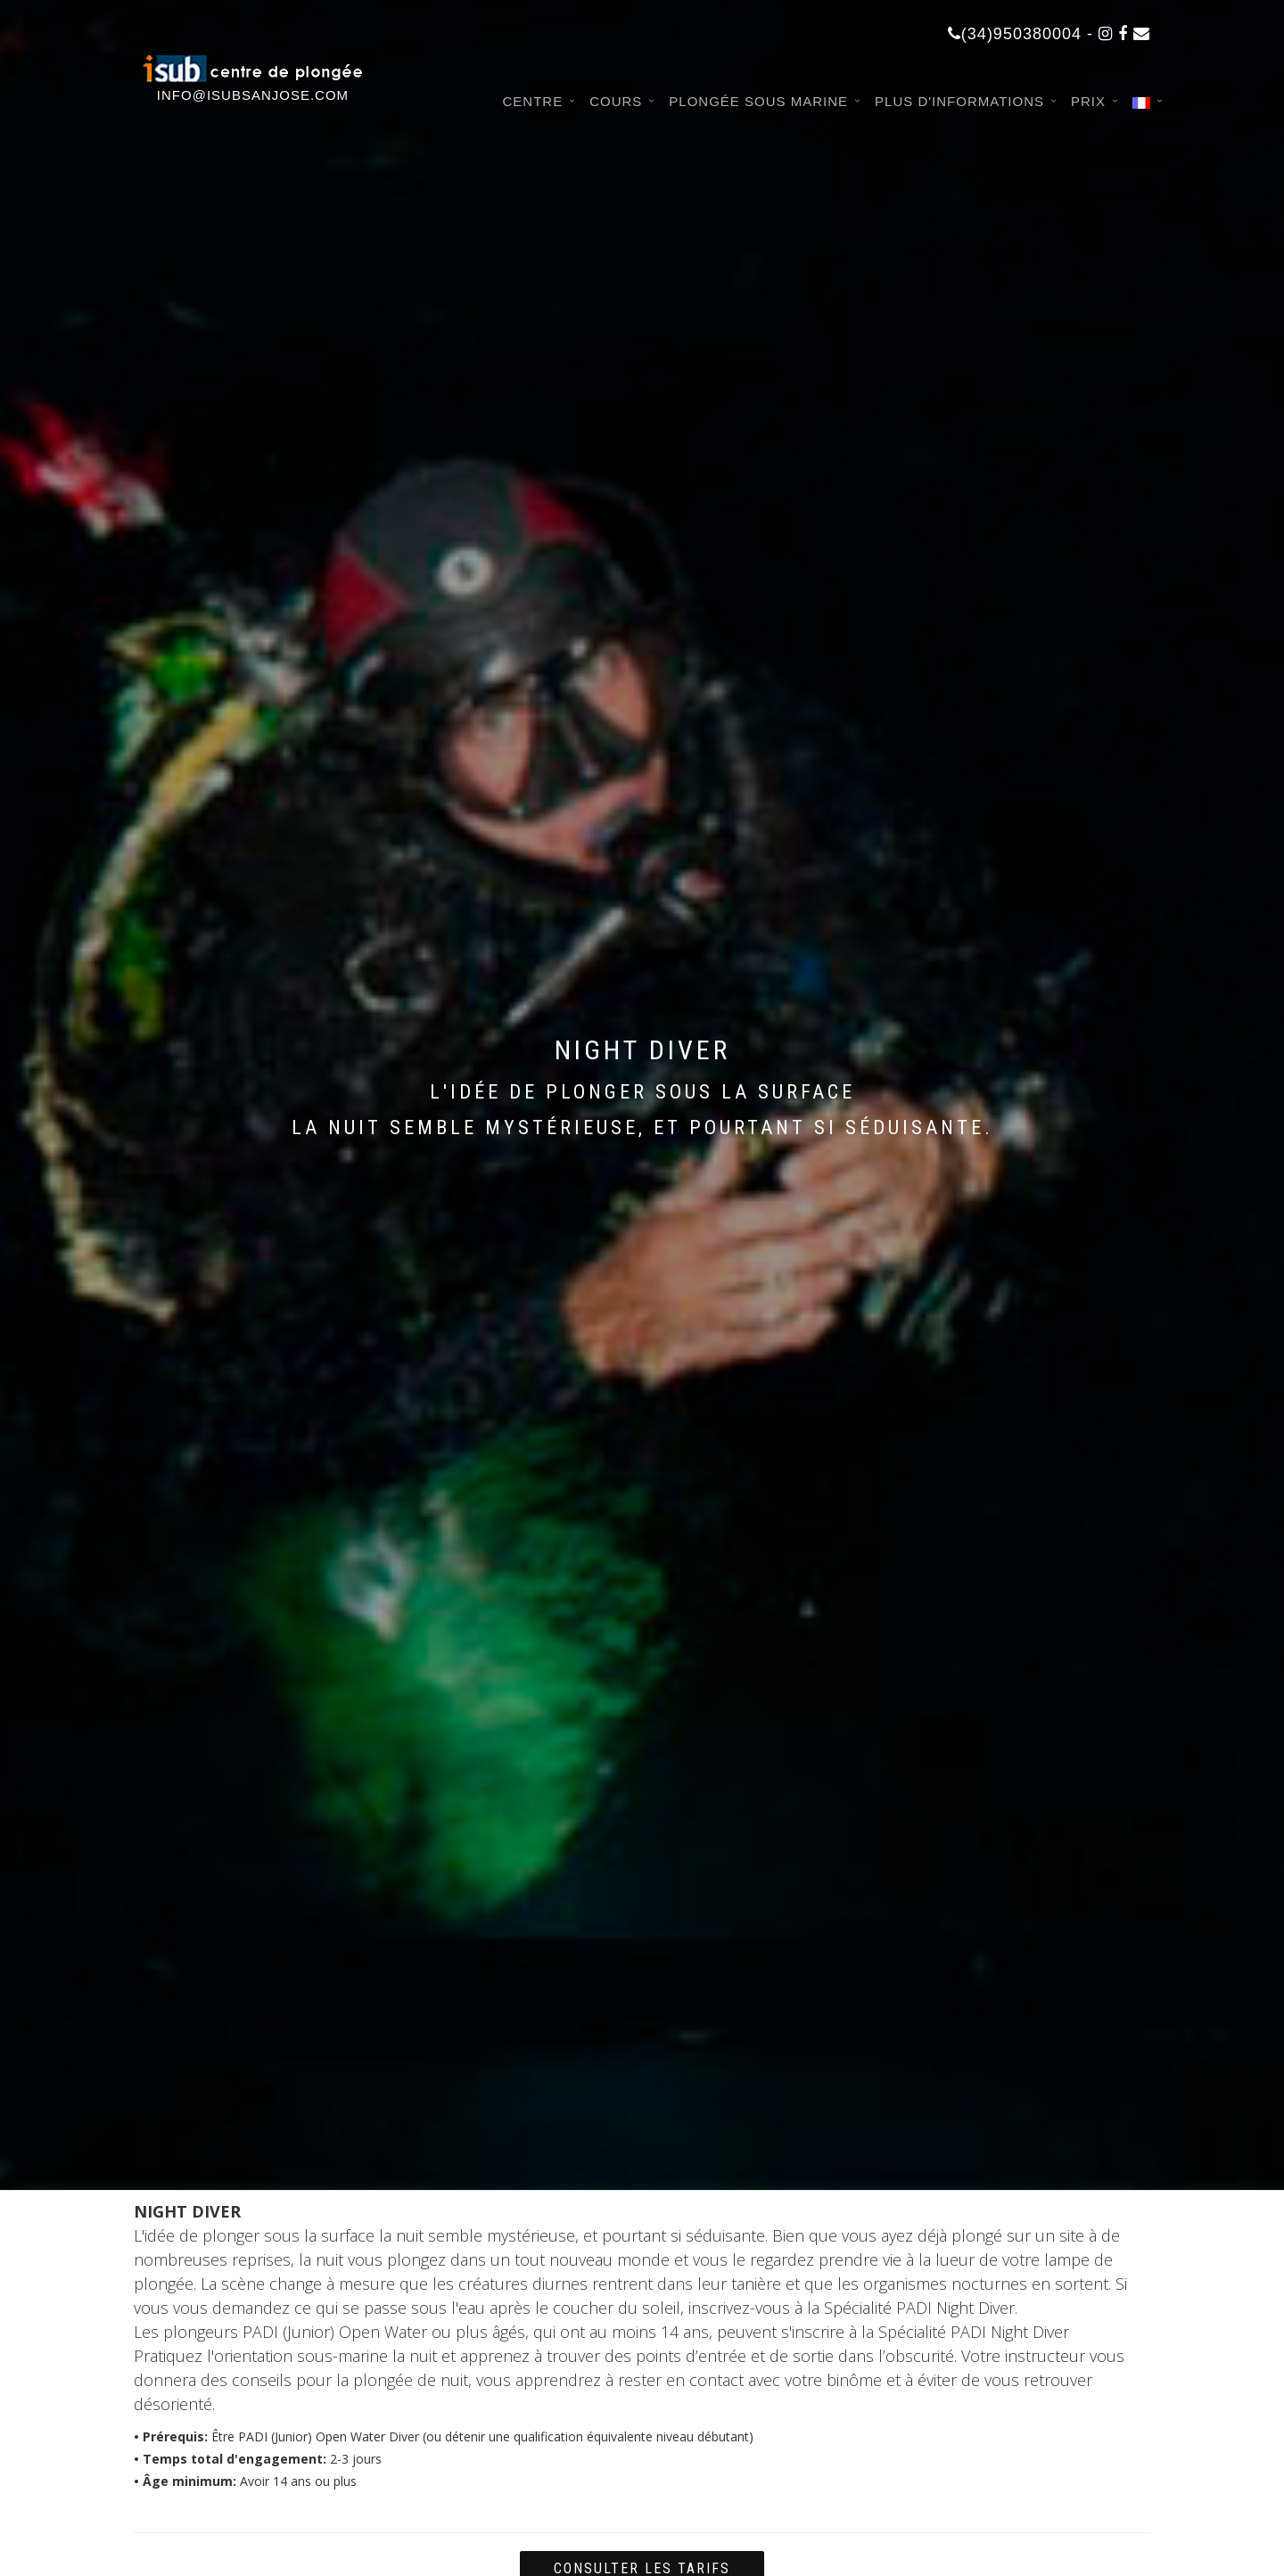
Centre (532, 101)
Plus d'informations (959, 101)
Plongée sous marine (758, 101)
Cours (615, 101)
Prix (1088, 101)
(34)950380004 (1015, 34)
